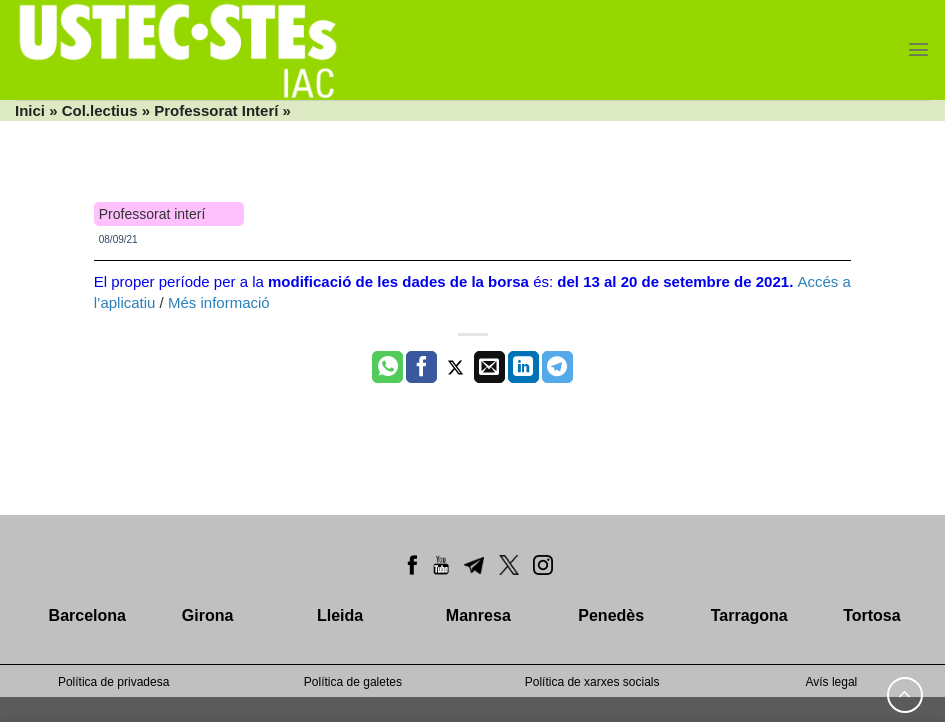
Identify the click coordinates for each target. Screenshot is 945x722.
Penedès (611, 615)
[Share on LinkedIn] (523, 367)
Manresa (478, 615)
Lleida (340, 615)
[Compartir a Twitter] (455, 367)
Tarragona (749, 615)
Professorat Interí (216, 110)
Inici (30, 110)
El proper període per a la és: (446, 281)
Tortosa (871, 615)
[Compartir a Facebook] (421, 367)
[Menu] (918, 49)
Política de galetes (353, 682)
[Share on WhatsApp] (387, 367)
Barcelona (87, 615)
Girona (208, 615)
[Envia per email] (489, 367)
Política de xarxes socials (592, 682)
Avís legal (831, 682)
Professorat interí (152, 214)
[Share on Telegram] (557, 367)
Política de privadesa (113, 682)
